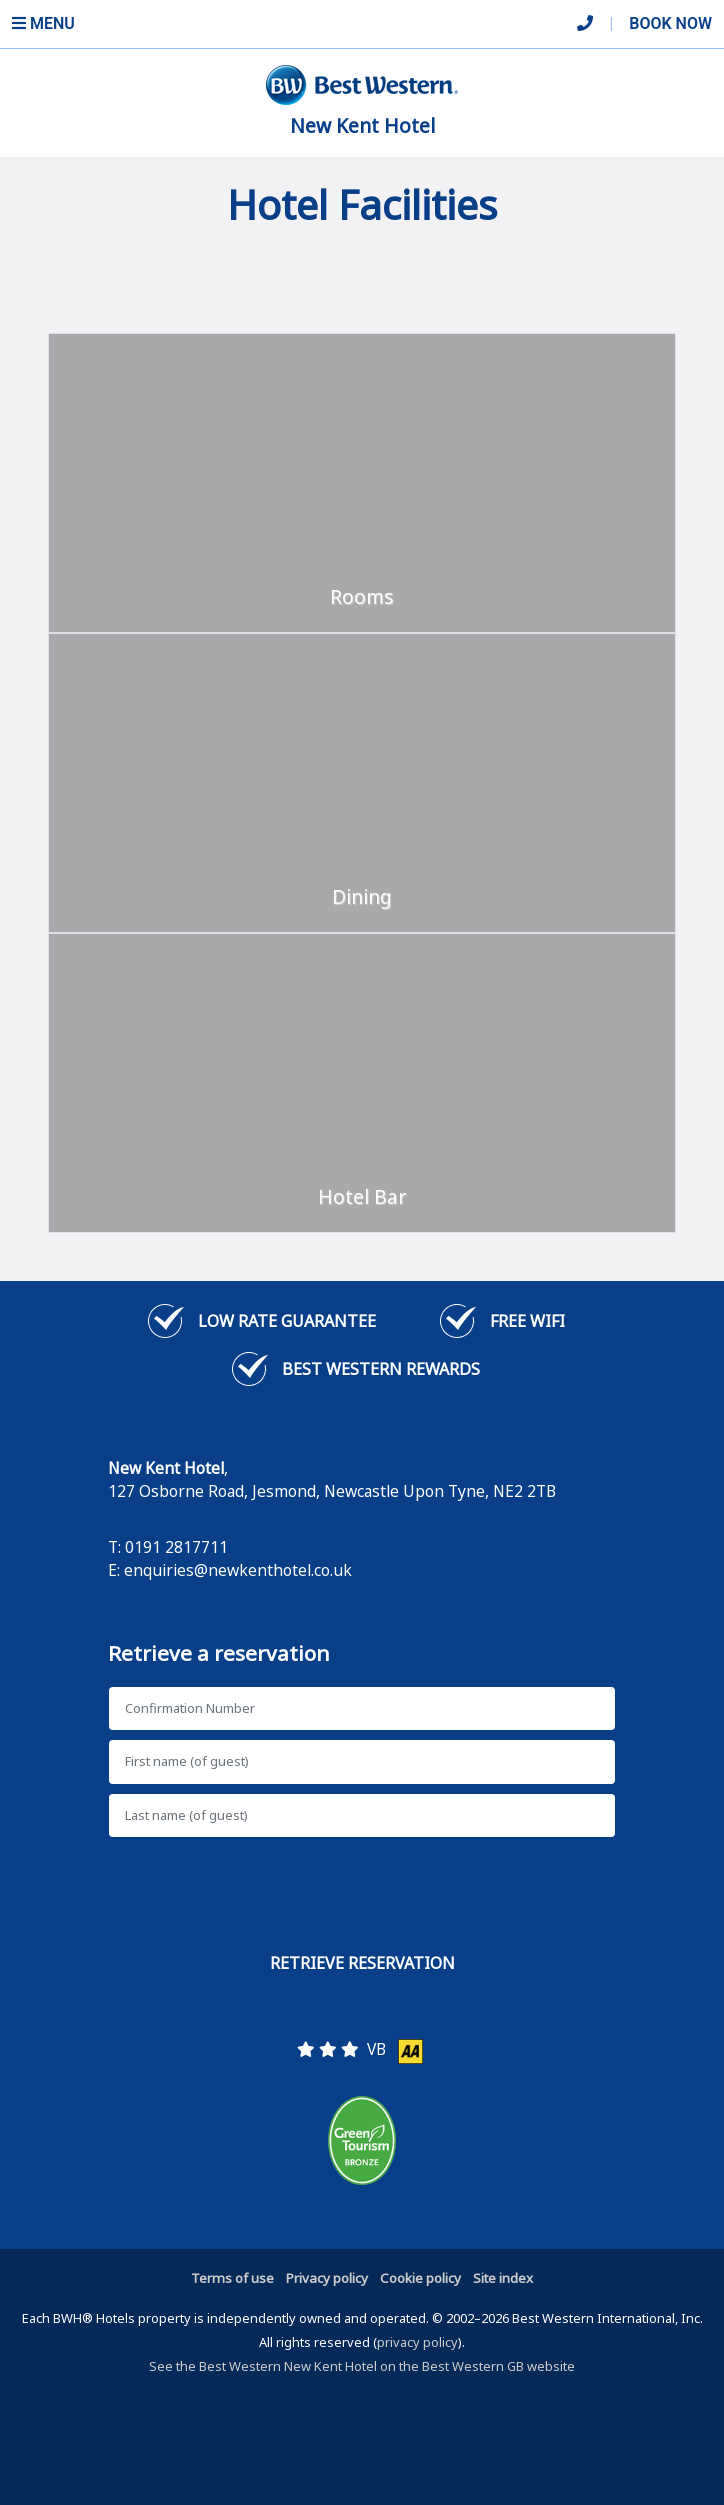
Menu (43, 23)
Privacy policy (327, 2278)
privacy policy (417, 2342)
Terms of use (232, 2278)
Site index (503, 2278)
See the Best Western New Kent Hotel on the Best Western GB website (362, 2366)
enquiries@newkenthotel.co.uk (238, 1570)
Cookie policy (420, 2278)
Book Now (670, 23)
